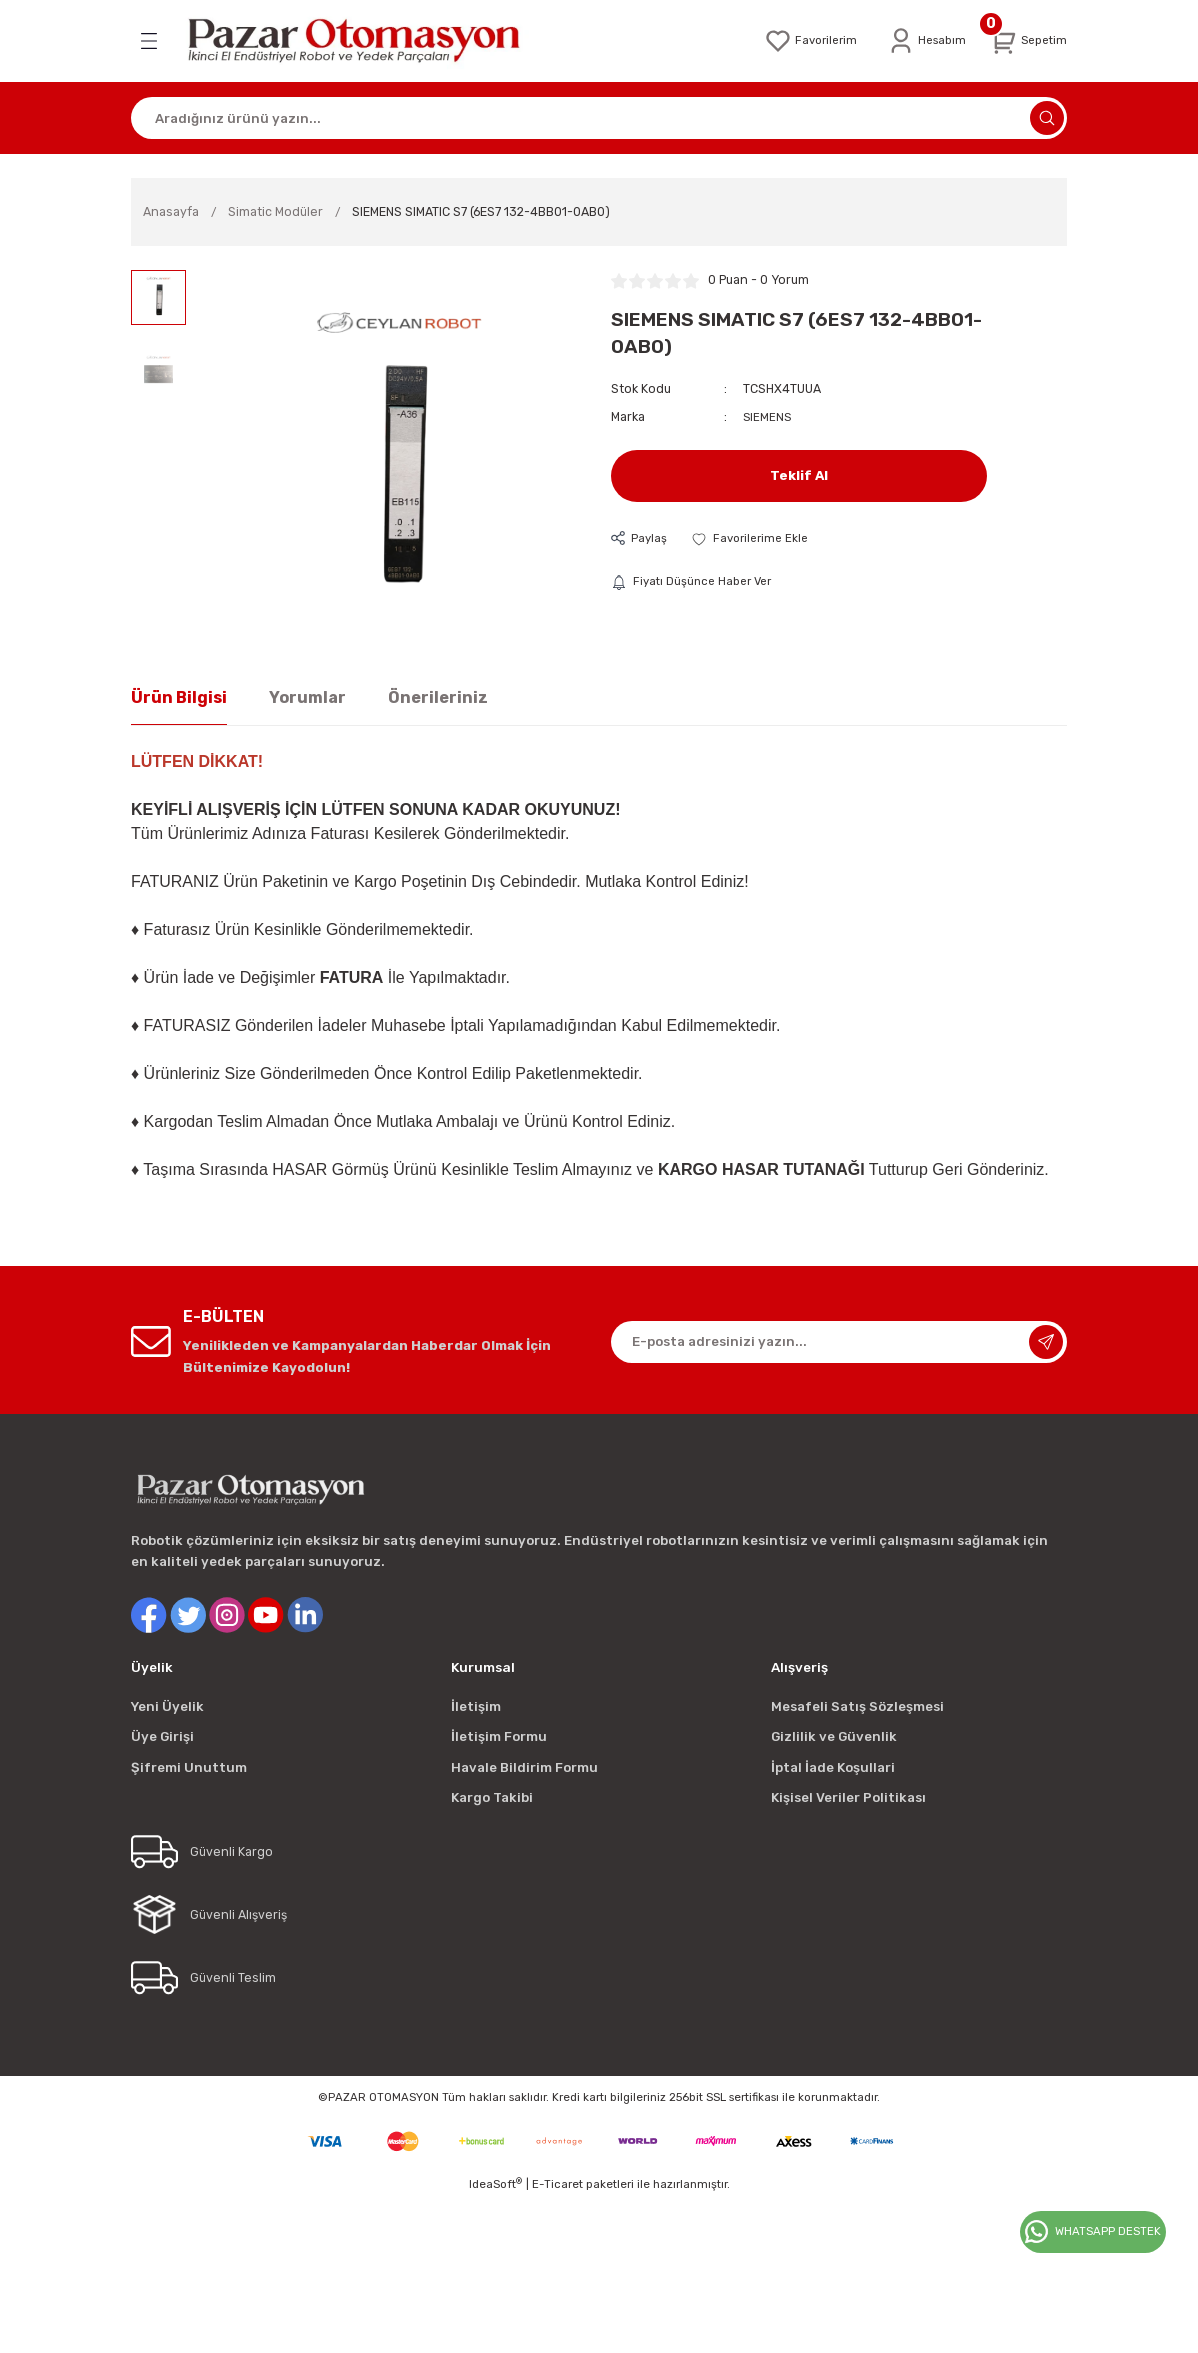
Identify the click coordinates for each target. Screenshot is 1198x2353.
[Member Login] (919, 41)
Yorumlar (307, 697)
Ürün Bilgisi (179, 697)
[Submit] (1046, 1342)
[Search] (599, 118)
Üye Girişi (162, 1736)
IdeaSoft (495, 2183)
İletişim (476, 1706)
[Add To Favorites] (754, 539)
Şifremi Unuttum (189, 1767)
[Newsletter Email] (839, 1342)
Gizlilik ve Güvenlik (834, 1736)
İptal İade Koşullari (833, 1767)
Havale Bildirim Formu (524, 1767)
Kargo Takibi (492, 1797)
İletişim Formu (499, 1736)
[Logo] (367, 41)
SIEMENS (768, 416)
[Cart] (1026, 41)
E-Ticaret (557, 2184)
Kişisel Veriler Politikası (848, 1797)
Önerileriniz (438, 697)
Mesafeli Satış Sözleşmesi (857, 1706)
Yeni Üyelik (167, 1706)
